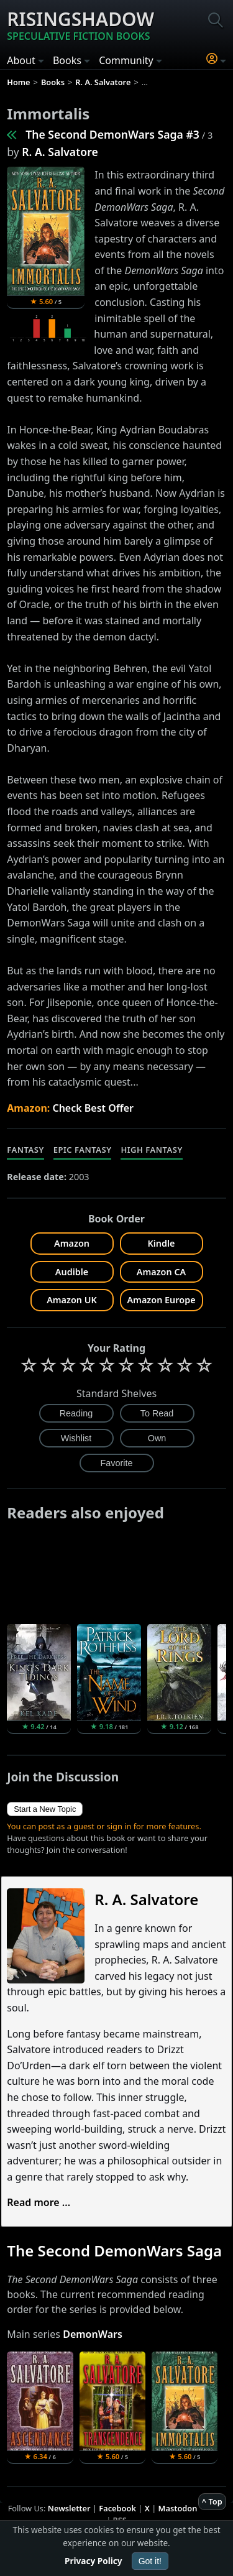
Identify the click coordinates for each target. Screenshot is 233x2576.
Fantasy (25, 1149)
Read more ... (38, 2202)
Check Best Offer (93, 1108)
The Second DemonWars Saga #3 (112, 134)
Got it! (150, 2561)
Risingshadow (80, 25)
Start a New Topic (45, 1809)
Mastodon (178, 2508)
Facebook (117, 2508)
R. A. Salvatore (60, 151)
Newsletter (69, 2508)
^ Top (212, 2501)
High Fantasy (151, 1149)
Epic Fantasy (82, 1149)
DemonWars (92, 2334)
